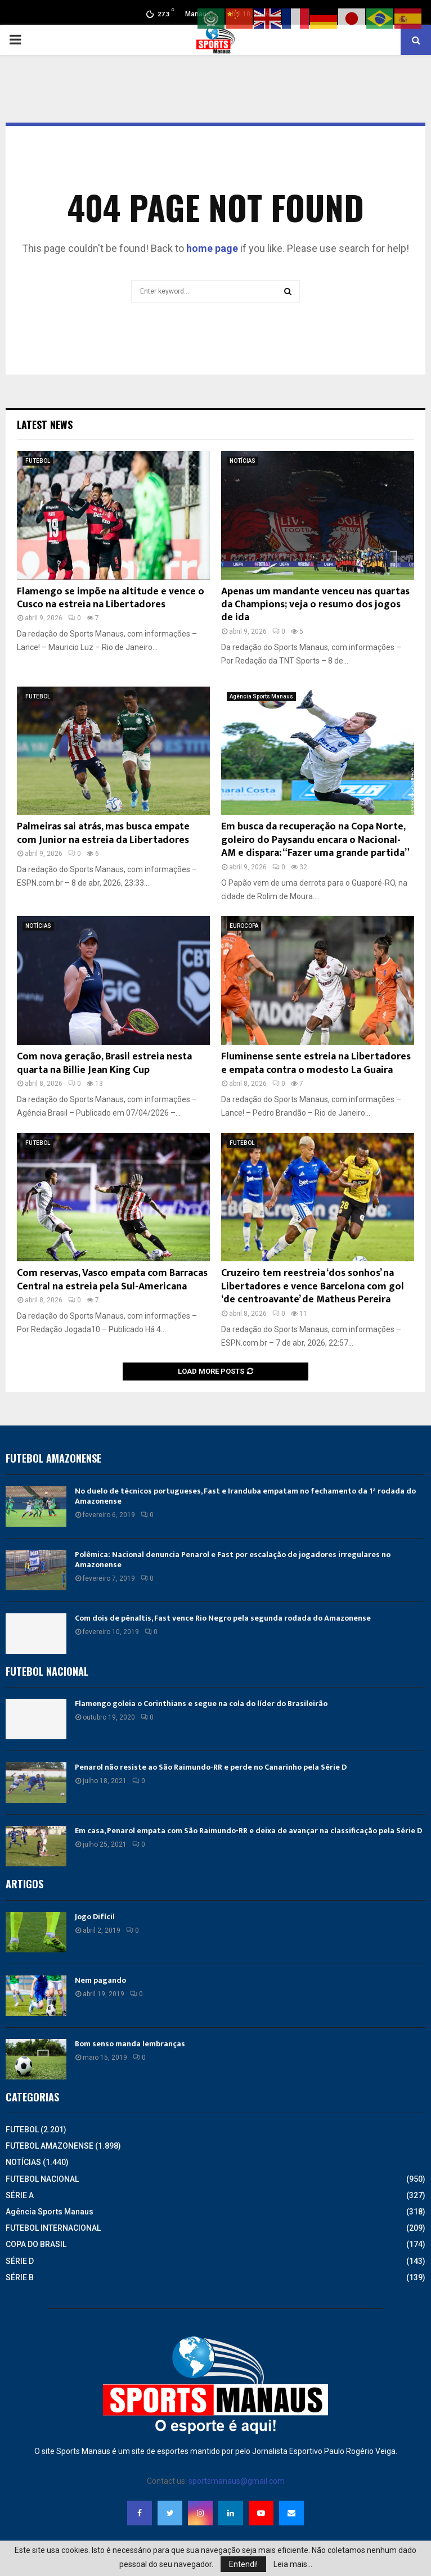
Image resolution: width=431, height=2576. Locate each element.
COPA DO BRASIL (36, 2244)
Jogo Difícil (95, 1916)
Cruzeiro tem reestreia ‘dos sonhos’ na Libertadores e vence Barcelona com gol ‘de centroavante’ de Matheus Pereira (312, 1286)
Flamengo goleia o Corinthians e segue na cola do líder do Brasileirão (201, 1703)
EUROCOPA (244, 926)
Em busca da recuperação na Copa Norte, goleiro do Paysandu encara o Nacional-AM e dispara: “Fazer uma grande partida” (315, 839)
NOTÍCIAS (242, 461)
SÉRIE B (20, 2277)
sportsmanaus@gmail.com (236, 2480)
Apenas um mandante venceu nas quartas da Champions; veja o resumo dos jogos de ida (315, 604)
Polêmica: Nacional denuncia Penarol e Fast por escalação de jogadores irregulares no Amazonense (232, 1559)
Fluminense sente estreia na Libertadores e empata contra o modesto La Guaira (316, 1063)
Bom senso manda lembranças (130, 2043)
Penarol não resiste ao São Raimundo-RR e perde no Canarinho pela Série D (211, 1767)
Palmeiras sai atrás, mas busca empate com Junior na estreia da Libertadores (103, 833)
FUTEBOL (37, 461)
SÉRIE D (20, 2261)
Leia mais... (292, 2564)
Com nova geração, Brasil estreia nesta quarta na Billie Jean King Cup (104, 1063)
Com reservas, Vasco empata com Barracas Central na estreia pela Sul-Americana (112, 1279)
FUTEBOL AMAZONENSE (49, 2145)
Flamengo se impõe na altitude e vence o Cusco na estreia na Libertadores (110, 598)
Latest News (45, 424)
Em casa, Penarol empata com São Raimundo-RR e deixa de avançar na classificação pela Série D (248, 1830)
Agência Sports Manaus (261, 696)
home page (212, 248)
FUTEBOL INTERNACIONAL (53, 2227)
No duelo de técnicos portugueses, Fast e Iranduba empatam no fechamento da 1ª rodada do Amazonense (245, 1496)
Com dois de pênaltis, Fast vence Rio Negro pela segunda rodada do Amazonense (223, 1618)
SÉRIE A (20, 2195)
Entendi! (243, 2564)
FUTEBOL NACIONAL (42, 2179)
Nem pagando (100, 1980)
